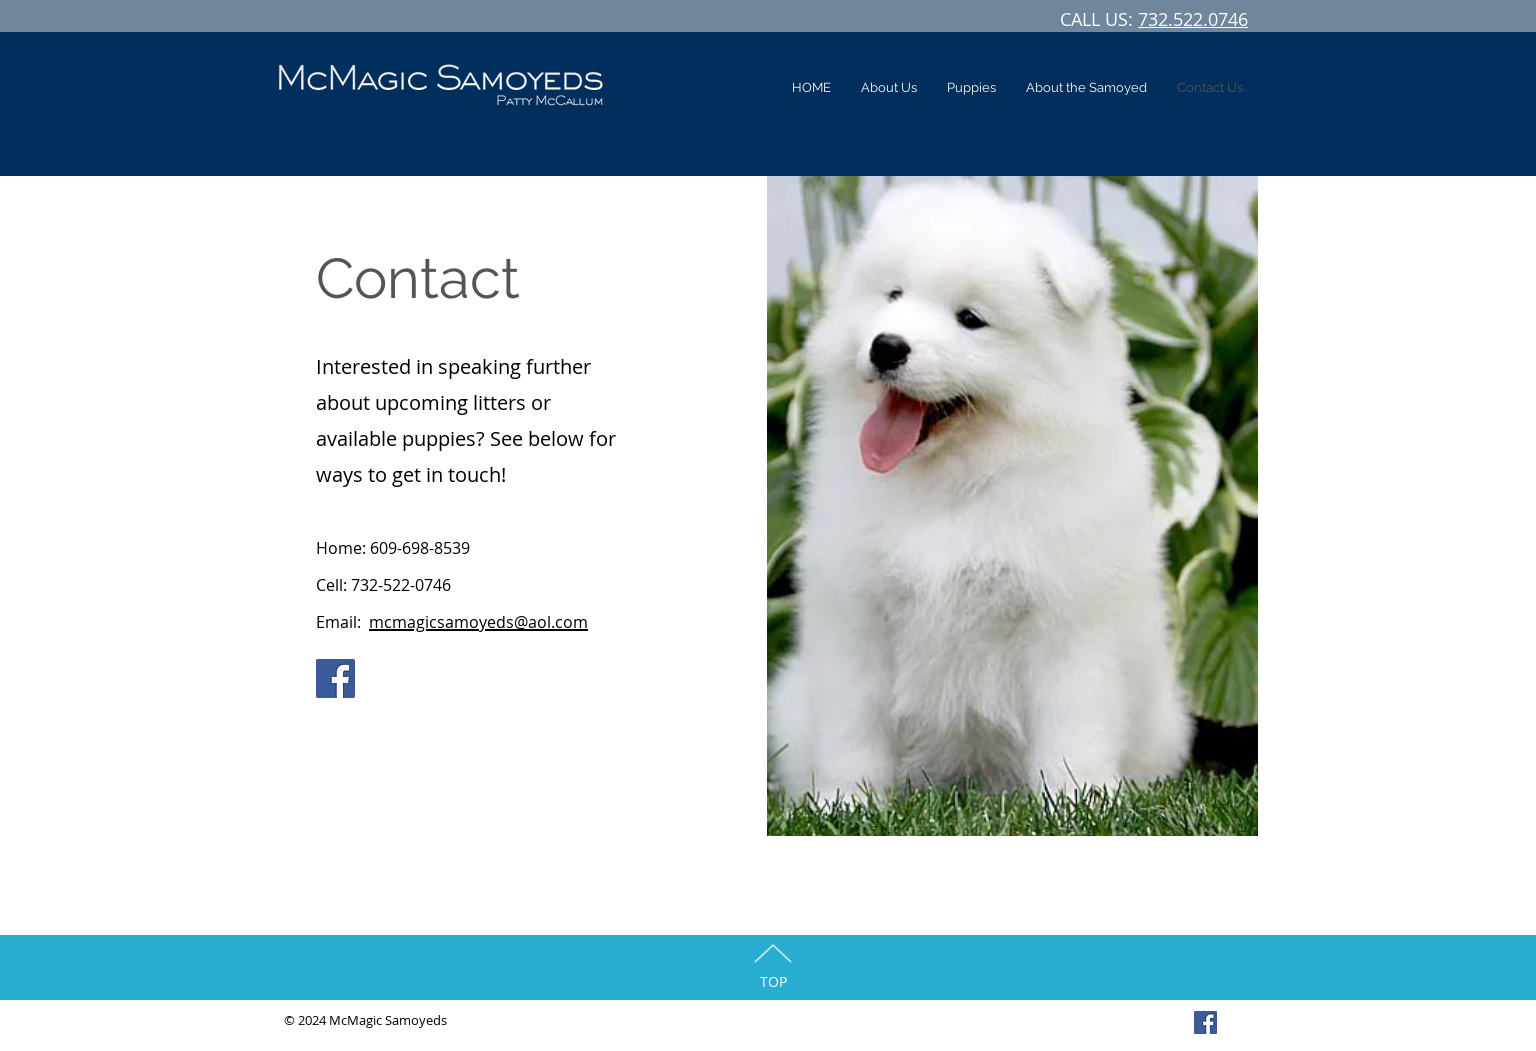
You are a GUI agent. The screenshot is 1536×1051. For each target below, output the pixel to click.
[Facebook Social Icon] (1205, 1022)
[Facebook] (335, 678)
